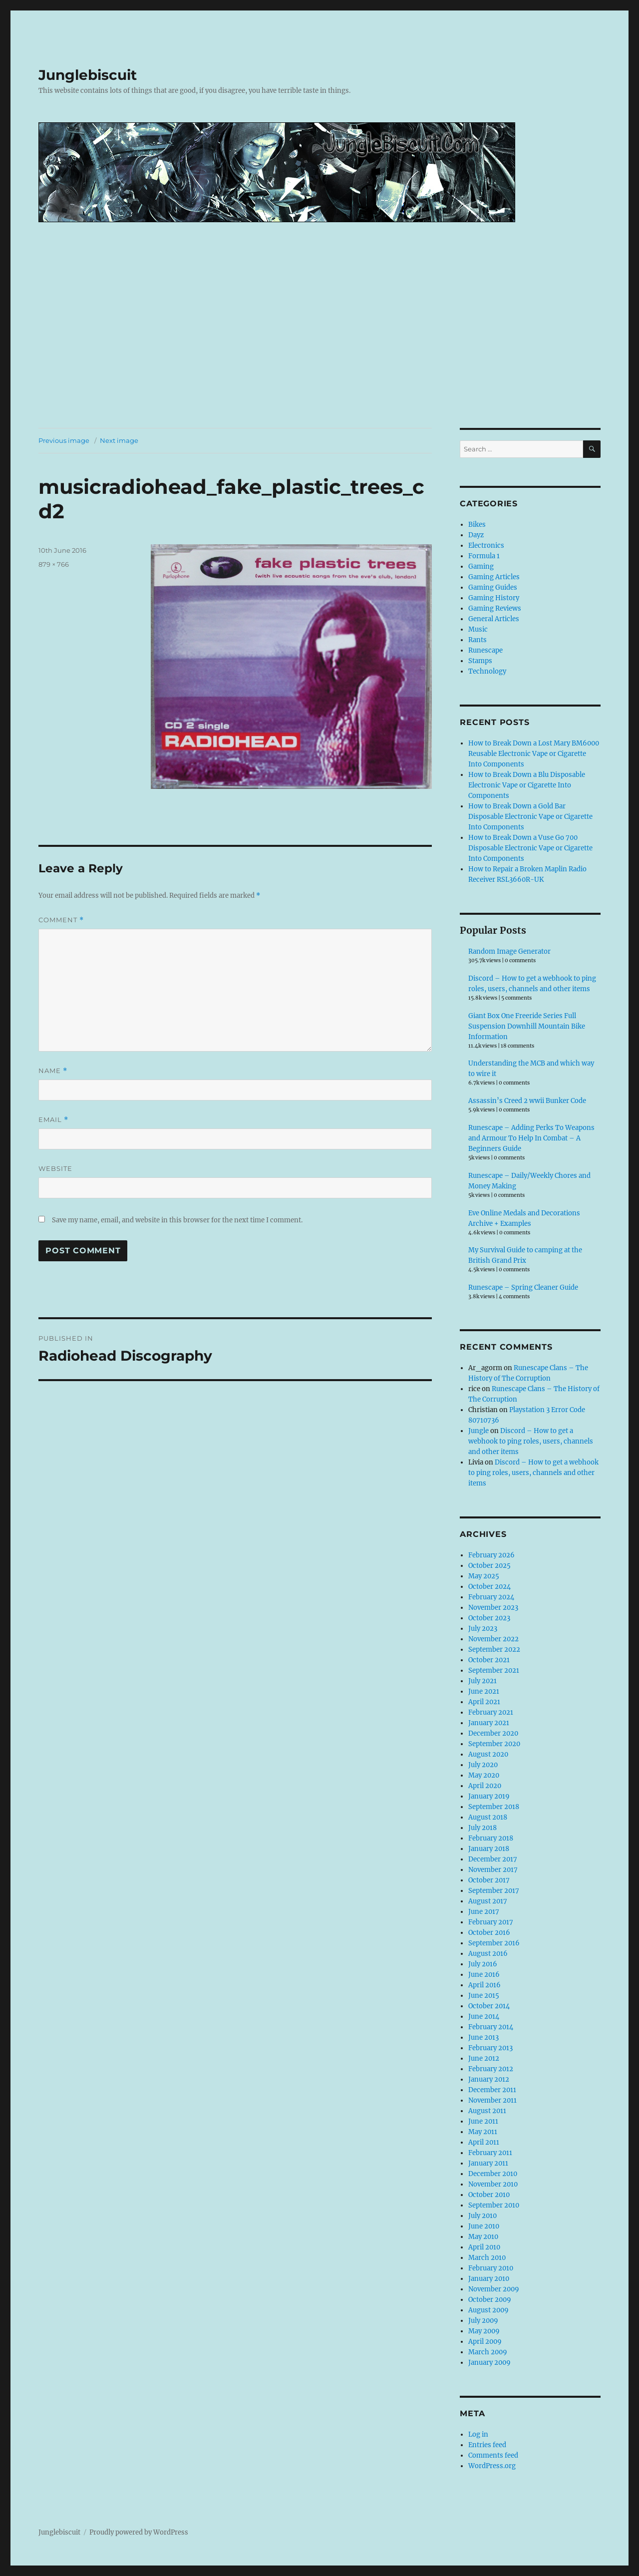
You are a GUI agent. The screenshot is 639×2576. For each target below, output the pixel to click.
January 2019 (489, 1796)
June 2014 (483, 2016)
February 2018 (490, 1838)
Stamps (480, 661)
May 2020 (483, 1775)
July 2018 (482, 1828)
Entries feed (487, 2445)
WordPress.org (492, 2466)
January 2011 (488, 2163)
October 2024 (489, 1586)
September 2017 (493, 1890)
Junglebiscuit (87, 74)
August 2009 (488, 2310)
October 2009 (489, 2299)
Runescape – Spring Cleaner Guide (523, 1287)
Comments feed (493, 2455)
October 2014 (489, 2006)
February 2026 (491, 1555)
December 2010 (492, 2174)
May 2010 (483, 2236)
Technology (487, 671)
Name (52, 1071)
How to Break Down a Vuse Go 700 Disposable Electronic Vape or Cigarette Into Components (530, 848)
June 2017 (483, 1911)
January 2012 (488, 2079)
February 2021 (490, 1712)
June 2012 (483, 2058)
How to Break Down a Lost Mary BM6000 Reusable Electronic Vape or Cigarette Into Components (533, 753)
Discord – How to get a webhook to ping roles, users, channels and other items (530, 1441)
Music (478, 629)
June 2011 (483, 2121)
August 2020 (488, 1754)
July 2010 (482, 2215)
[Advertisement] (319, 354)
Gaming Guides (492, 587)
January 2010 (488, 2278)
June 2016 (484, 1974)
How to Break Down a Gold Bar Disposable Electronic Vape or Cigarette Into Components (530, 816)
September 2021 (493, 1670)
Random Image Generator (509, 951)
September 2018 (493, 1807)
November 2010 (493, 2184)
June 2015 (483, 1995)
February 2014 (490, 2027)
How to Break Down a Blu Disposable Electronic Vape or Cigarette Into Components (526, 785)
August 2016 (488, 1953)
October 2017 (489, 1880)
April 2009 (485, 2341)
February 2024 (491, 1597)
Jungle (478, 1431)
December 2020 (493, 1733)
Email (53, 1119)
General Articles (493, 619)
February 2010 (490, 2268)
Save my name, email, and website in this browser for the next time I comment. (177, 1220)
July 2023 (482, 1628)
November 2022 (493, 1639)
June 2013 (483, 2037)
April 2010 (484, 2247)
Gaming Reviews (494, 608)
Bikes (477, 524)
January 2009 (489, 2362)
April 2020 (484, 1786)
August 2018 (487, 1817)
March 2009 (487, 2352)
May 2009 (484, 2331)
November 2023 (493, 1607)
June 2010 (483, 2226)
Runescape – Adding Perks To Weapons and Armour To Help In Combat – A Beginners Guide (531, 1138)
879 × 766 (53, 564)
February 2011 (490, 2153)
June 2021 (483, 1691)
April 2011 (483, 2142)
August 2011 (487, 2111)
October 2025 (489, 1565)
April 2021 (484, 1702)
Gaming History (493, 598)
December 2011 (492, 2090)
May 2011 (482, 2132)
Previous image (63, 440)
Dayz (476, 535)
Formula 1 (484, 556)
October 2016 (489, 1932)
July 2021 (482, 1681)
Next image (119, 440)
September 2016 (494, 1943)
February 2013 (490, 2048)
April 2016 (484, 1985)
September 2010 (493, 2205)
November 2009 (493, 2289)
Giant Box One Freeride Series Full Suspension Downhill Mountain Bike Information (526, 1026)
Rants (477, 640)
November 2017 (493, 1869)
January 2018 (488, 1848)
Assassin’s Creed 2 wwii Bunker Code (527, 1101)
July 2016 (482, 1964)
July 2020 (483, 1765)
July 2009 (483, 2320)
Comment (61, 920)
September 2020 (494, 1744)
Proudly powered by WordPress (138, 2532)
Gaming (481, 566)
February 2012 (490, 2069)
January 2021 (488, 1723)
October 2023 (489, 1618)
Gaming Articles (494, 577)
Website (55, 1168)
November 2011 (492, 2100)
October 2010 (489, 2195)
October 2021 (489, 1660)
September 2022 (494, 1649)
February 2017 (490, 1922)
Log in (478, 2434)
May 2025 (483, 1576)
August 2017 (487, 1901)
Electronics (486, 545)
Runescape (485, 650)
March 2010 (487, 2257)
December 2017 (492, 1859)
